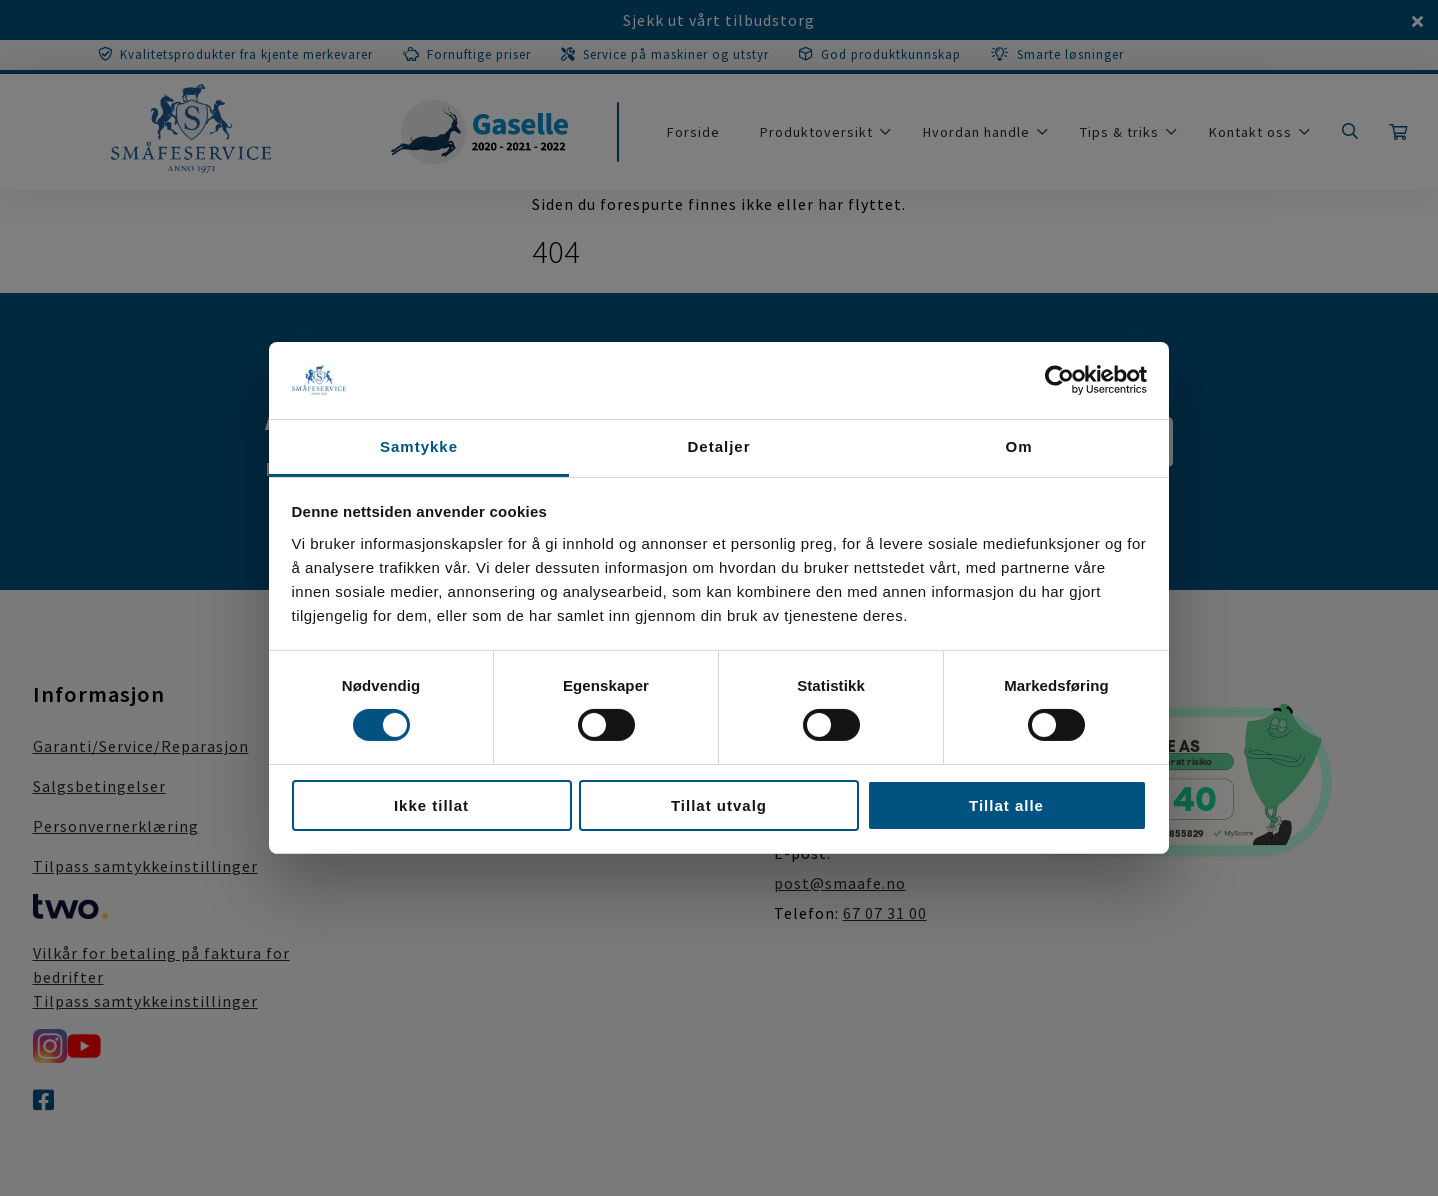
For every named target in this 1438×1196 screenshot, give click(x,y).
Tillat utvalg (719, 805)
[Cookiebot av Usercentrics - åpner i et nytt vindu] (1059, 380)
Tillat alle (1006, 805)
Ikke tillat (431, 805)
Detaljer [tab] (718, 446)
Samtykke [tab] (419, 446)
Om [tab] (1018, 446)
